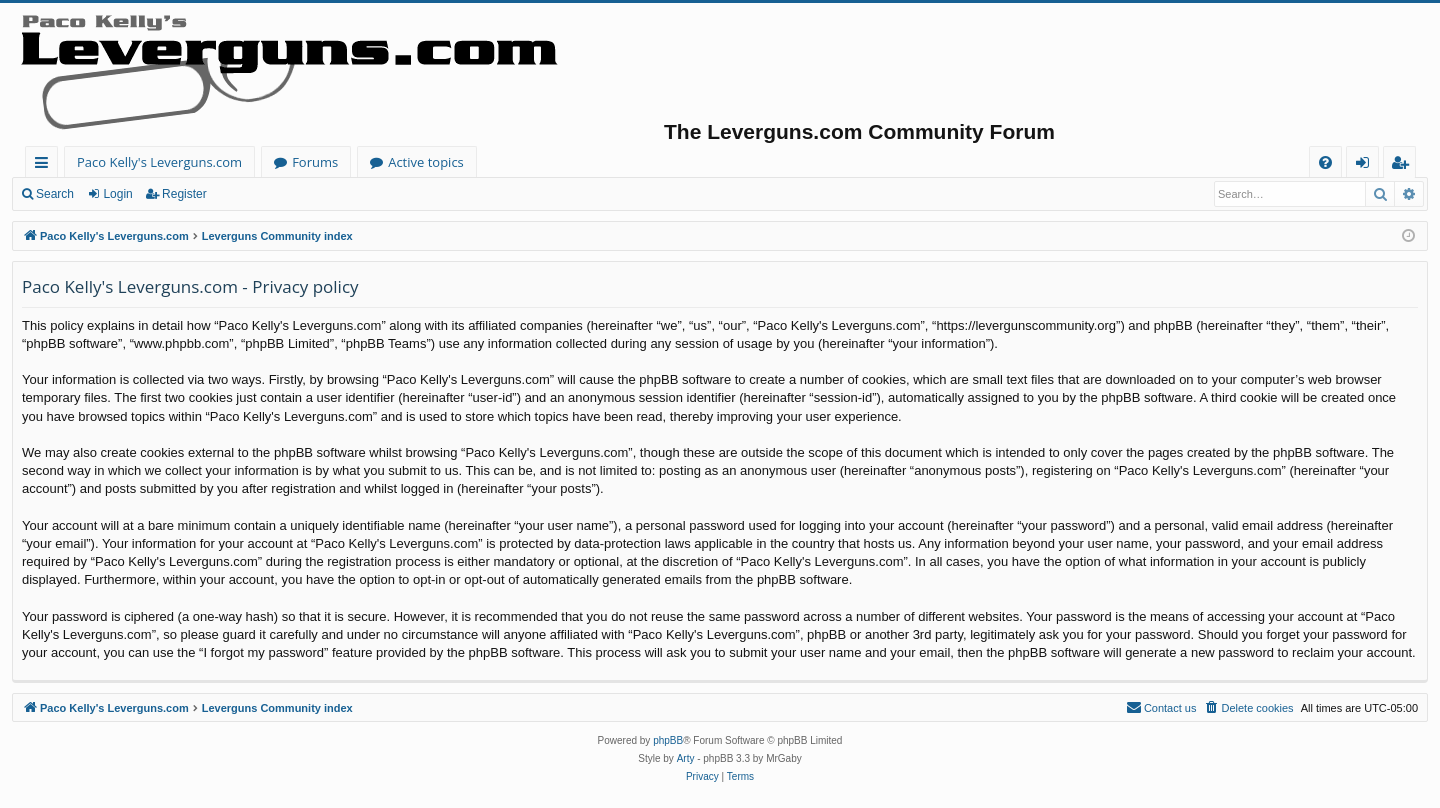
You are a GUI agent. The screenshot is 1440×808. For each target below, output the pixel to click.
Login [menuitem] (1366, 165)
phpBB (668, 740)
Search (55, 194)
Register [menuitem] (1404, 165)
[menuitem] (1325, 162)
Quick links (45, 165)
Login (117, 194)
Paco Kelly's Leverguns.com (159, 162)
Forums (315, 162)
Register (184, 194)
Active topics (426, 162)
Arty (686, 758)
